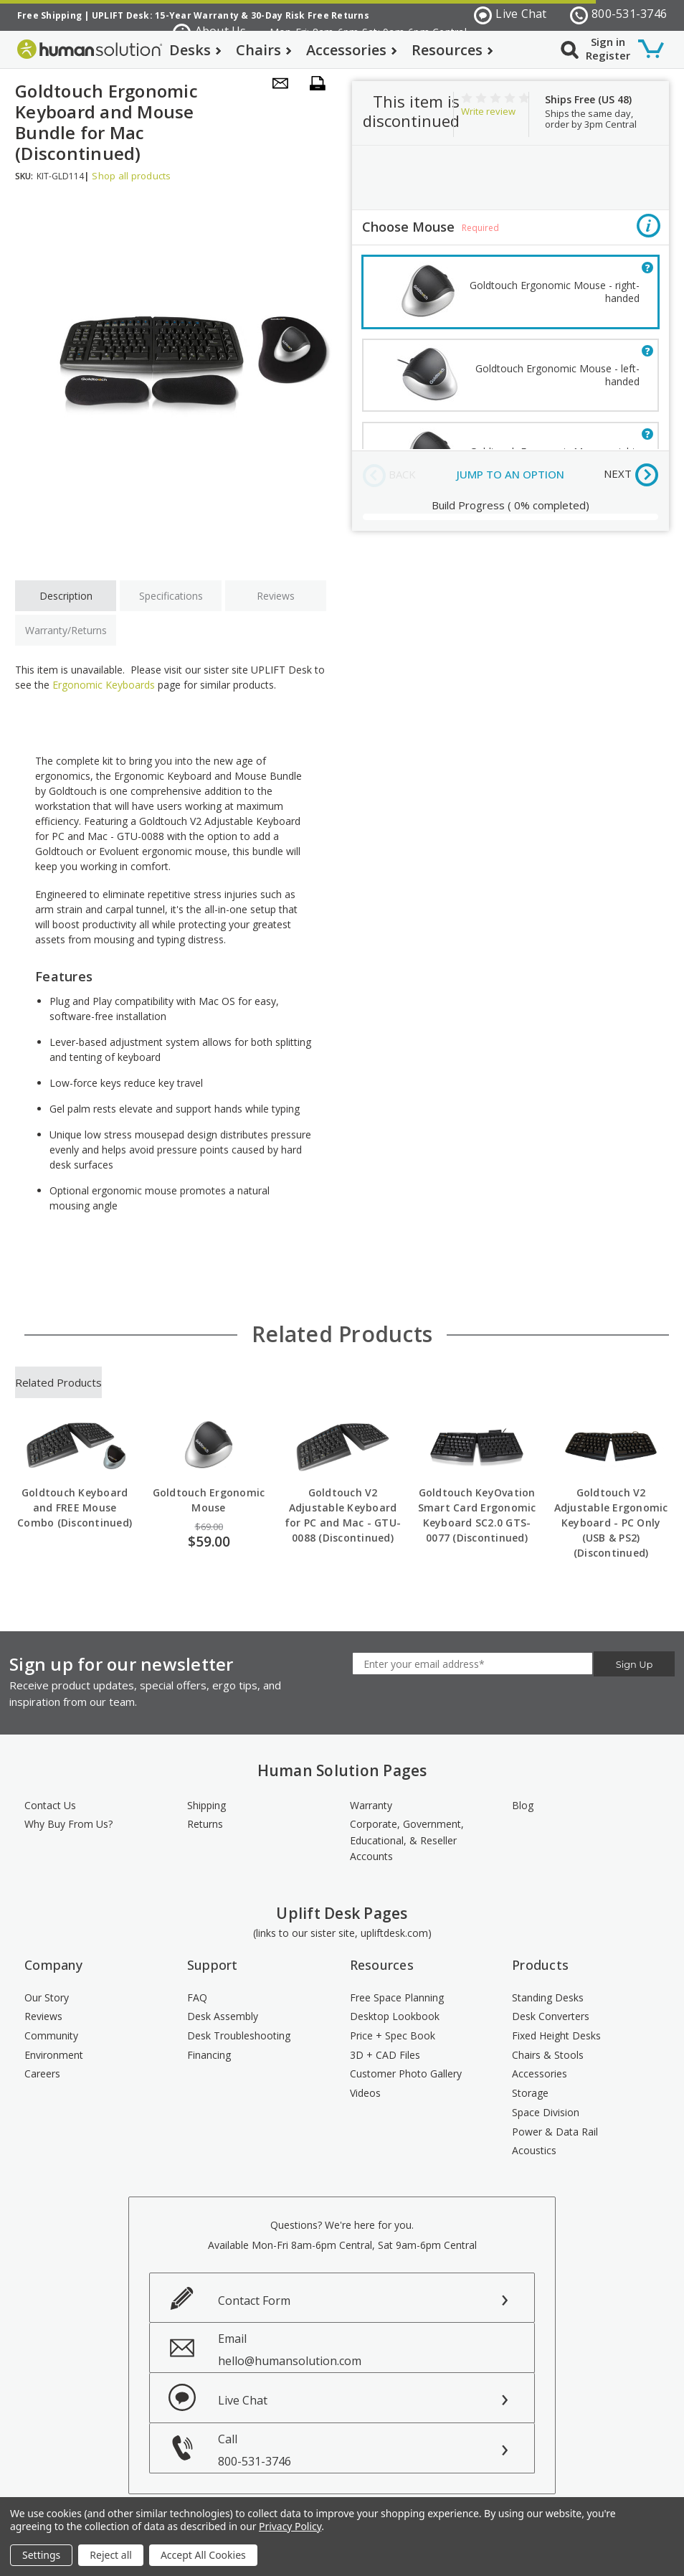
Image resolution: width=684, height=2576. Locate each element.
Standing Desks (548, 1997)
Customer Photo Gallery (406, 2073)
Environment (53, 2055)
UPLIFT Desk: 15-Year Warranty (165, 15)
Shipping (206, 1805)
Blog (522, 1805)
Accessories (351, 50)
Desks (195, 50)
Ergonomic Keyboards (103, 685)
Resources (452, 50)
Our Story (46, 1997)
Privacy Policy (290, 2526)
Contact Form (254, 2300)
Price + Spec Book (392, 2035)
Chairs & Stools (548, 2055)
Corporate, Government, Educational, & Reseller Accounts (407, 1840)
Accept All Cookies (203, 2555)
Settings (41, 2555)
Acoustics (534, 2150)
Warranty (371, 1805)
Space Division (545, 2112)
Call (376, 2450)
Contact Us (50, 1805)
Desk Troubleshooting (238, 2035)
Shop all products (131, 175)
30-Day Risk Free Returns (310, 15)
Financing (209, 2055)
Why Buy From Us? (68, 1824)
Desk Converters (550, 2016)
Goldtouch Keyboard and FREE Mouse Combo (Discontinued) (74, 1507)
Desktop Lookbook (395, 2016)
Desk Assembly (222, 2016)
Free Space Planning (397, 1997)
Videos (365, 2093)
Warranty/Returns (66, 630)
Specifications (171, 596)
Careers (42, 2073)
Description (65, 596)
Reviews (276, 596)
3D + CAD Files (385, 2055)
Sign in (608, 41)
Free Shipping (49, 15)
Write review (488, 111)
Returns (205, 1824)
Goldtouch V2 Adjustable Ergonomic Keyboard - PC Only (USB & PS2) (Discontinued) (611, 1523)
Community (51, 2035)
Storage (530, 2093)
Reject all (111, 2555)
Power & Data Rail (555, 2131)
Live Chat (510, 15)
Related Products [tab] (58, 1382)
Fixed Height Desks (556, 2035)
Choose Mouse (511, 228)
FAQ (197, 1997)
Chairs (264, 50)
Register (608, 55)
